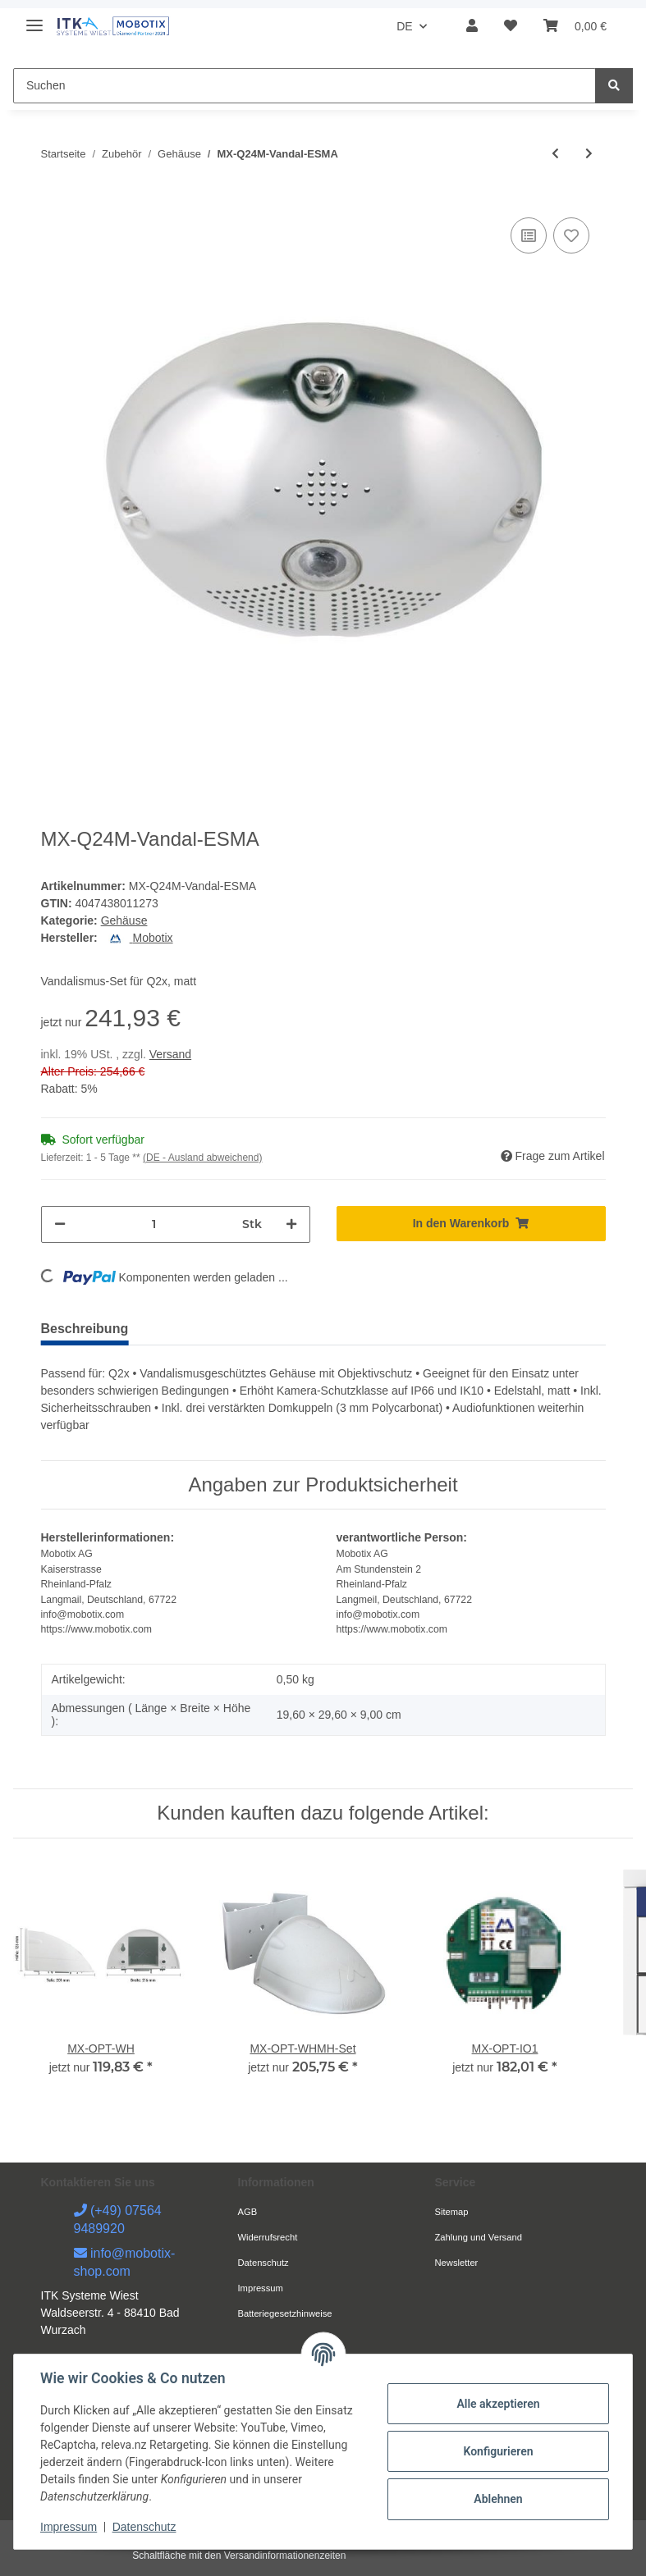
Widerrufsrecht (268, 2237)
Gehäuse (124, 920)
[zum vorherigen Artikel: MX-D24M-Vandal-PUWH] (555, 153)
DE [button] (404, 26)
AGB (248, 2212)
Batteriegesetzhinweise (285, 2313)
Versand (170, 1054)
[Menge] (154, 1224)
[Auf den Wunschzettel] (571, 235)
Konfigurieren (498, 2451)
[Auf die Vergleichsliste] (529, 235)
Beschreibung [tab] (85, 1329)
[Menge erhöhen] (291, 1224)
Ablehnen (498, 2498)
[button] (472, 26)
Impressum (260, 2288)
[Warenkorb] (575, 26)
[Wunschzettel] (510, 26)
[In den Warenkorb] (471, 1223)
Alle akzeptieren (497, 2403)
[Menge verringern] (60, 1224)
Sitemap (452, 2212)
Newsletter (457, 2263)
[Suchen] (304, 85)
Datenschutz (263, 2263)
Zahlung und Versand (478, 2237)
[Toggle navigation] (34, 18)
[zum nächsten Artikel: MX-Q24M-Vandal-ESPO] (589, 153)
